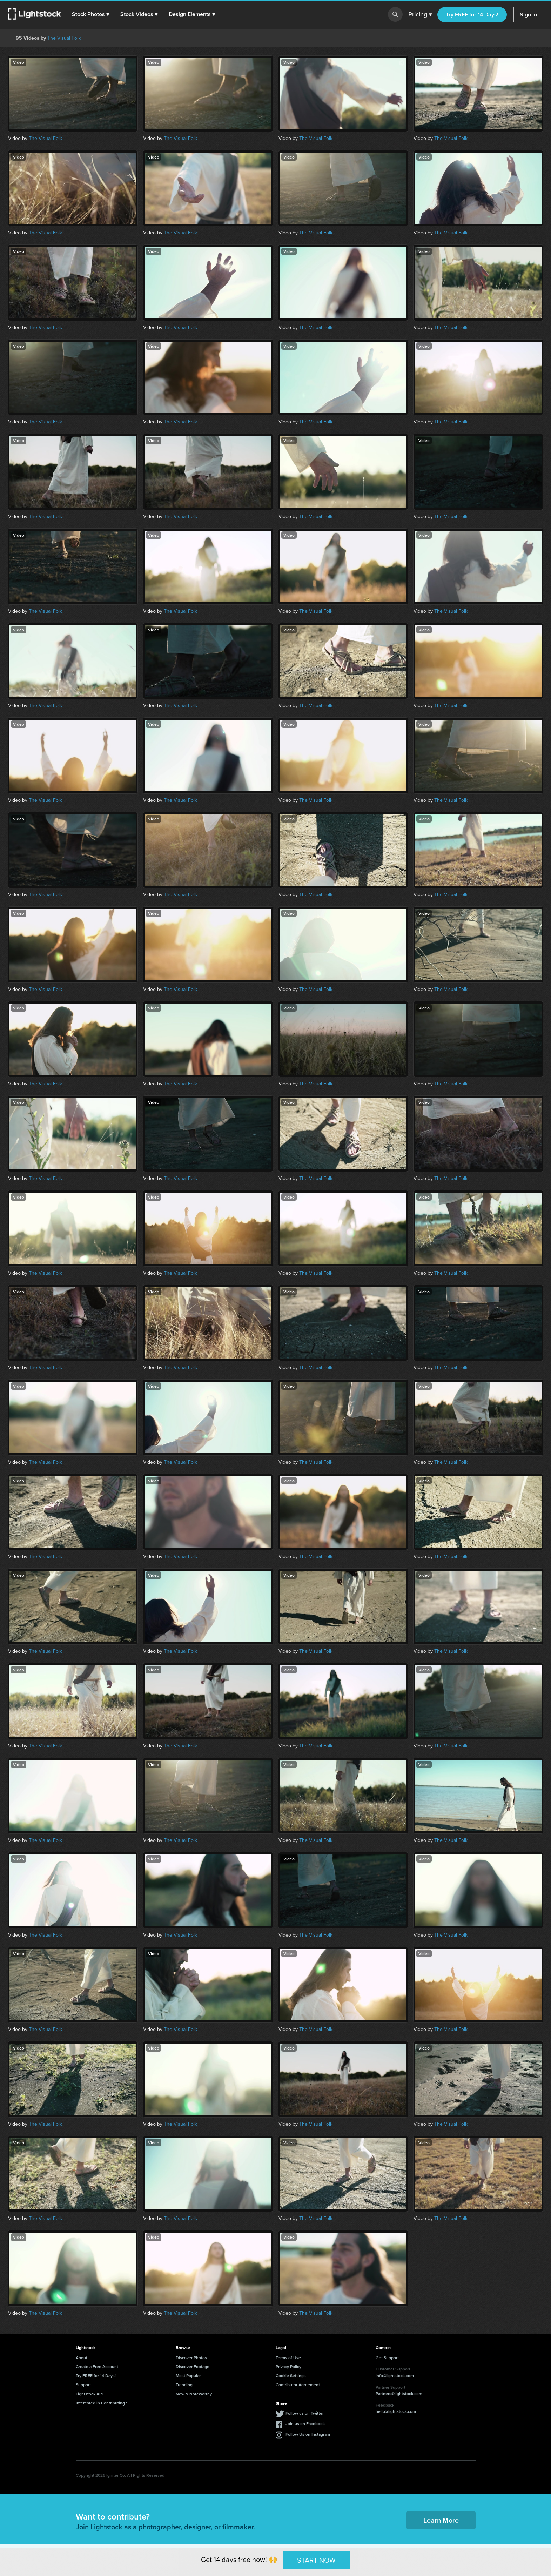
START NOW (316, 2560)
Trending (184, 2385)
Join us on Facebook (305, 2424)
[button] (90, 14)
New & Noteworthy (194, 2394)
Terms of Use (288, 2358)
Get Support (387, 2358)
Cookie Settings (291, 2376)
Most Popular (188, 2376)
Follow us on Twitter (304, 2413)
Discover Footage (192, 2366)
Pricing (420, 14)
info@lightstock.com (395, 2376)
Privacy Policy (288, 2366)
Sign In (528, 15)
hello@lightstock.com (396, 2411)
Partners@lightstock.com (399, 2393)
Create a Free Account (97, 2366)
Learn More (441, 2520)
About (81, 2358)
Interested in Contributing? (101, 2403)
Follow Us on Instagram (307, 2434)
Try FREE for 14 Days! (472, 15)
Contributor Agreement (298, 2385)
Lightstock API (89, 2394)
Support (83, 2385)
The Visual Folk (64, 38)
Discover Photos (191, 2358)
